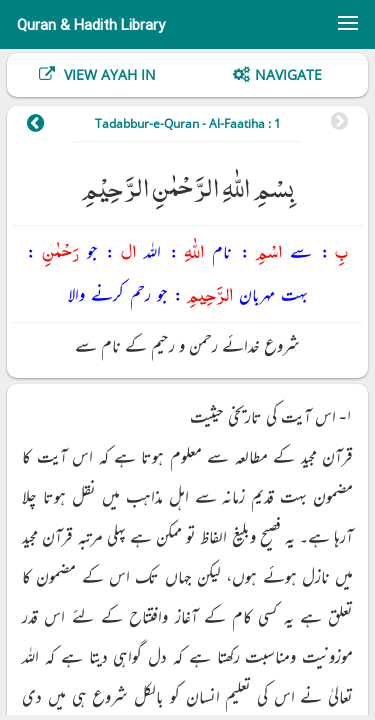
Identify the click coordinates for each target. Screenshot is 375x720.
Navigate (288, 74)
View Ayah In (108, 74)
